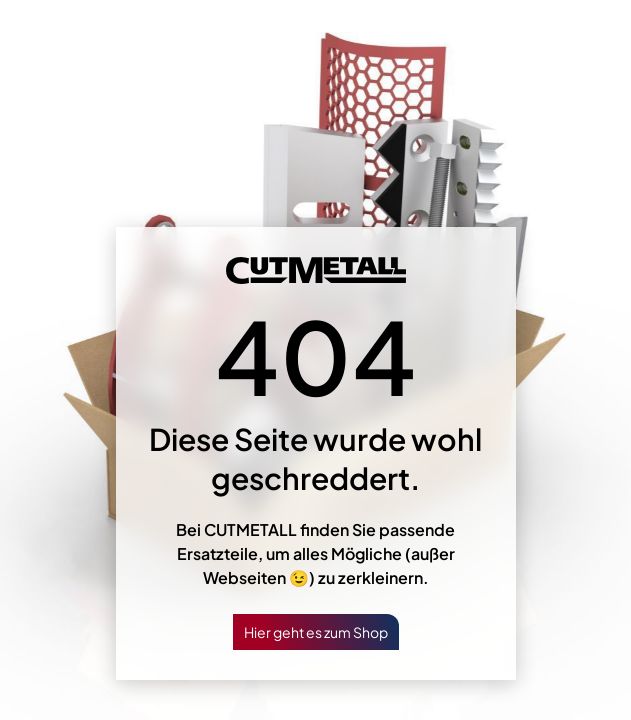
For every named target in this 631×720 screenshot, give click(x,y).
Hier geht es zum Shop (316, 632)
